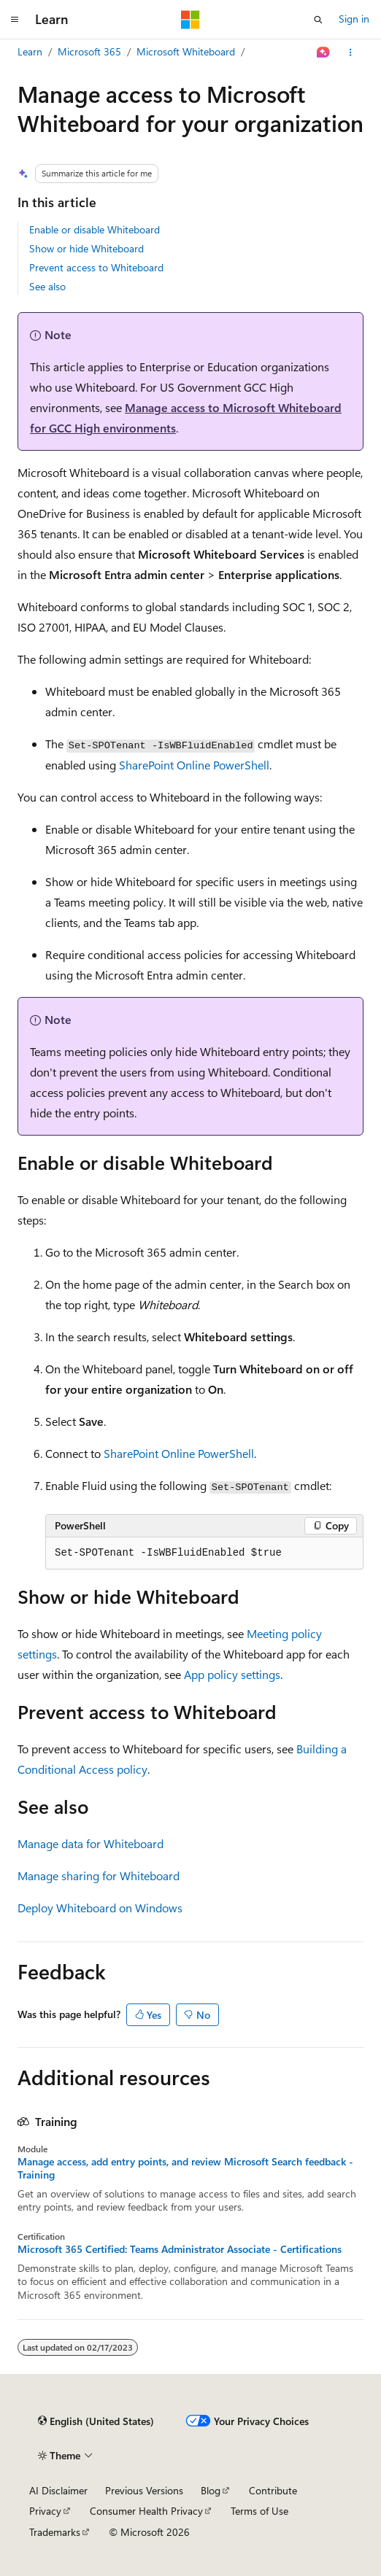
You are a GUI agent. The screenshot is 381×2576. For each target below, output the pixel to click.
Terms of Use (259, 2511)
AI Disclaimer (58, 2490)
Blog (210, 2490)
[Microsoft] (190, 19)
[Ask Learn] (323, 52)
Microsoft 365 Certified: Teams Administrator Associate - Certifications (180, 2249)
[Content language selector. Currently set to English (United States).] (96, 2421)
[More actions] (350, 52)
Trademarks (54, 2532)
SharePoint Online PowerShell (194, 764)
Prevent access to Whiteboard (96, 267)
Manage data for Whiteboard (90, 1843)
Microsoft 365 (89, 51)
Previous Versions (144, 2490)
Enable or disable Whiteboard (94, 229)
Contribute (273, 2490)
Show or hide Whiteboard (86, 248)
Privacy (45, 2511)
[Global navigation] (14, 20)
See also (47, 286)
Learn (30, 51)
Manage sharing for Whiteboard (99, 1875)
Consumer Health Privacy (146, 2511)
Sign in (354, 19)
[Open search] (318, 20)
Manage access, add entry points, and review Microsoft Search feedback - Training (185, 2168)
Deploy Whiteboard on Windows (100, 1907)
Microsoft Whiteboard (185, 51)
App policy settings (232, 1674)
